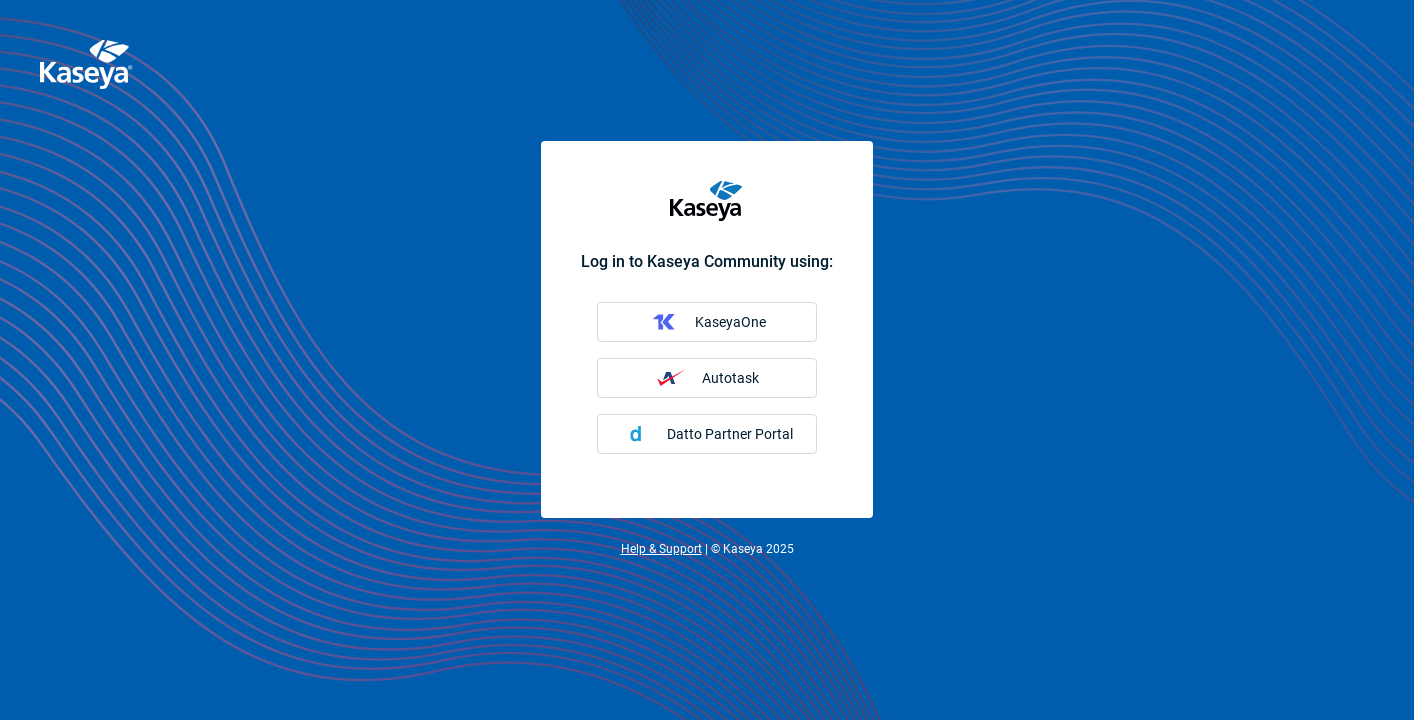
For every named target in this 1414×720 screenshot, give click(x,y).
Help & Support (661, 549)
